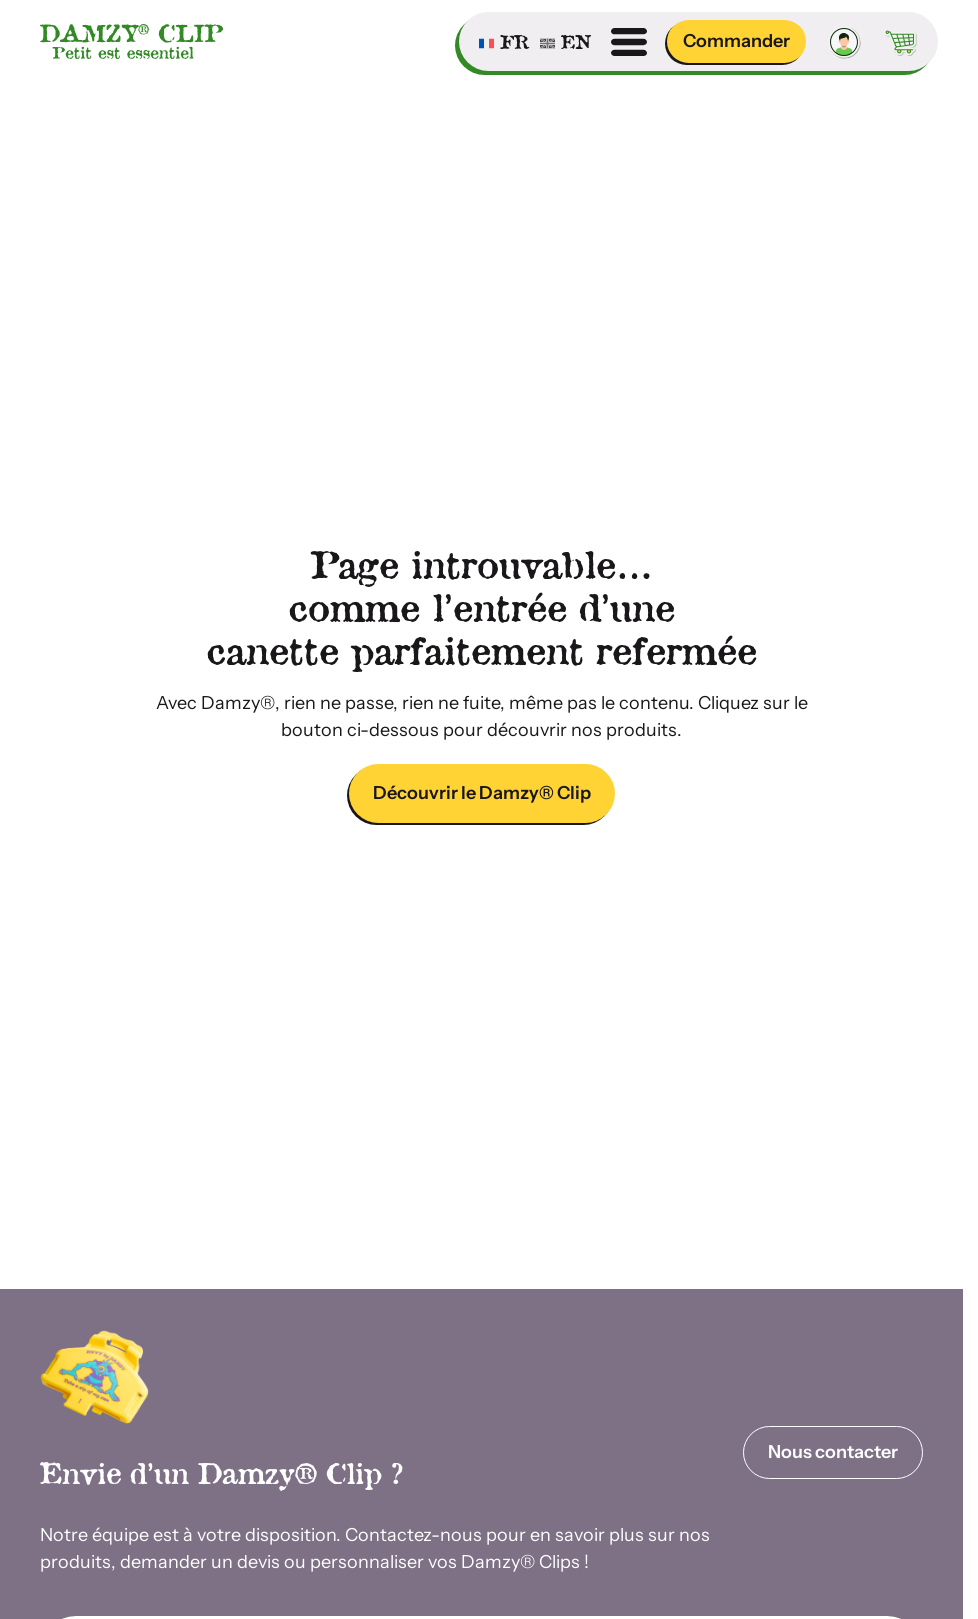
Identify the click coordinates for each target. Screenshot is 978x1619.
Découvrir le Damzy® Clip (482, 793)
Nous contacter (833, 1452)
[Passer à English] (565, 42)
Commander (736, 41)
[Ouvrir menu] (629, 42)
